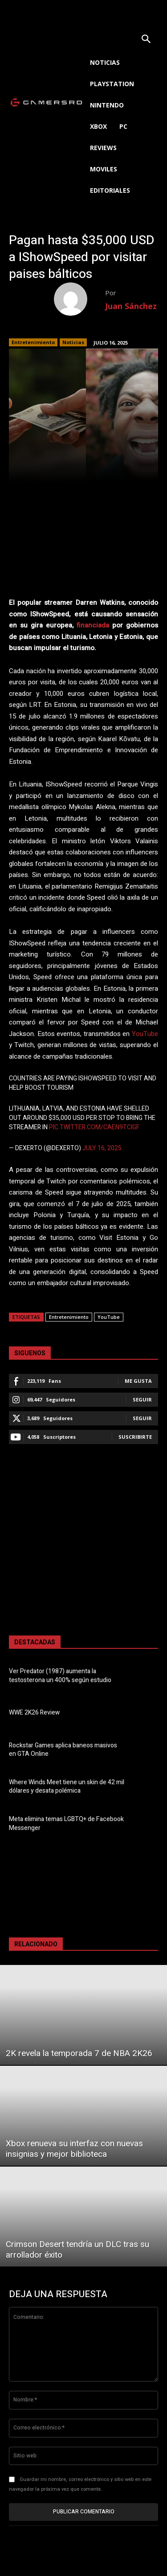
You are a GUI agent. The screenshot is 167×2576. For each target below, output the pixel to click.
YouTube (145, 1034)
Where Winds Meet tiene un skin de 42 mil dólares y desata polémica (66, 1787)
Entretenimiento (33, 342)
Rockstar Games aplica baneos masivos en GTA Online (63, 1750)
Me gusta (138, 1380)
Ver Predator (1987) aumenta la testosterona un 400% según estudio (60, 1676)
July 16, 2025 (102, 1148)
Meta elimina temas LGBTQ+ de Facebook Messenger (66, 1823)
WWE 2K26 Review (34, 1712)
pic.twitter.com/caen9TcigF (94, 1127)
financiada (93, 625)
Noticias (73, 342)
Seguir (142, 1399)
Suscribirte (135, 1436)
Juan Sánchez (131, 306)
